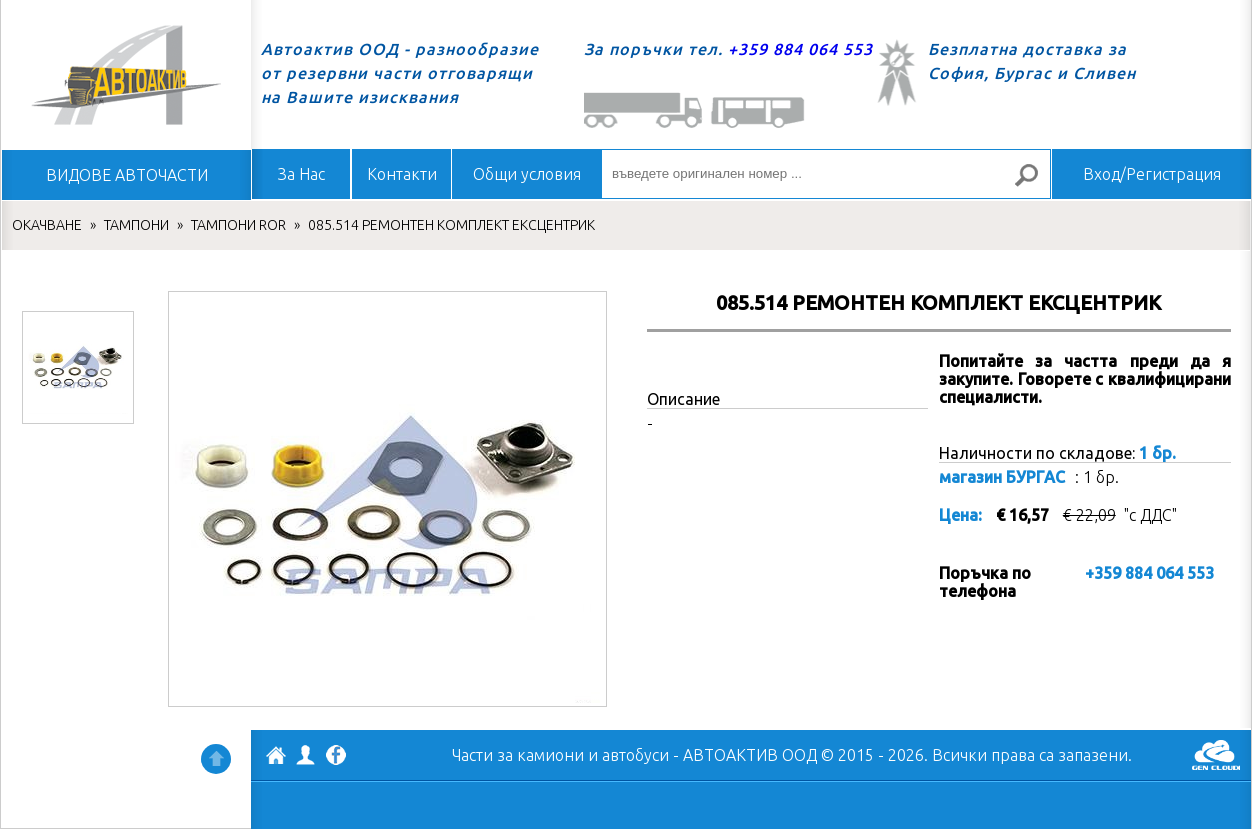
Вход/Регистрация (1152, 174)
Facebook (336, 757)
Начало (126, 75)
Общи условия (527, 174)
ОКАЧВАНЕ (47, 225)
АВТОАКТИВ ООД (276, 758)
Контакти (402, 174)
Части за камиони (518, 755)
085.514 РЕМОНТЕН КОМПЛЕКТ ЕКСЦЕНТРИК (451, 225)
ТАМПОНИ (136, 225)
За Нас (301, 174)
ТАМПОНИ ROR (238, 225)
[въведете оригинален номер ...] (826, 174)
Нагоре (216, 759)
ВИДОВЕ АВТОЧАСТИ (127, 175)
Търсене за (1035, 183)
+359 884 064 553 (800, 49)
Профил (306, 755)
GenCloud (1216, 755)
